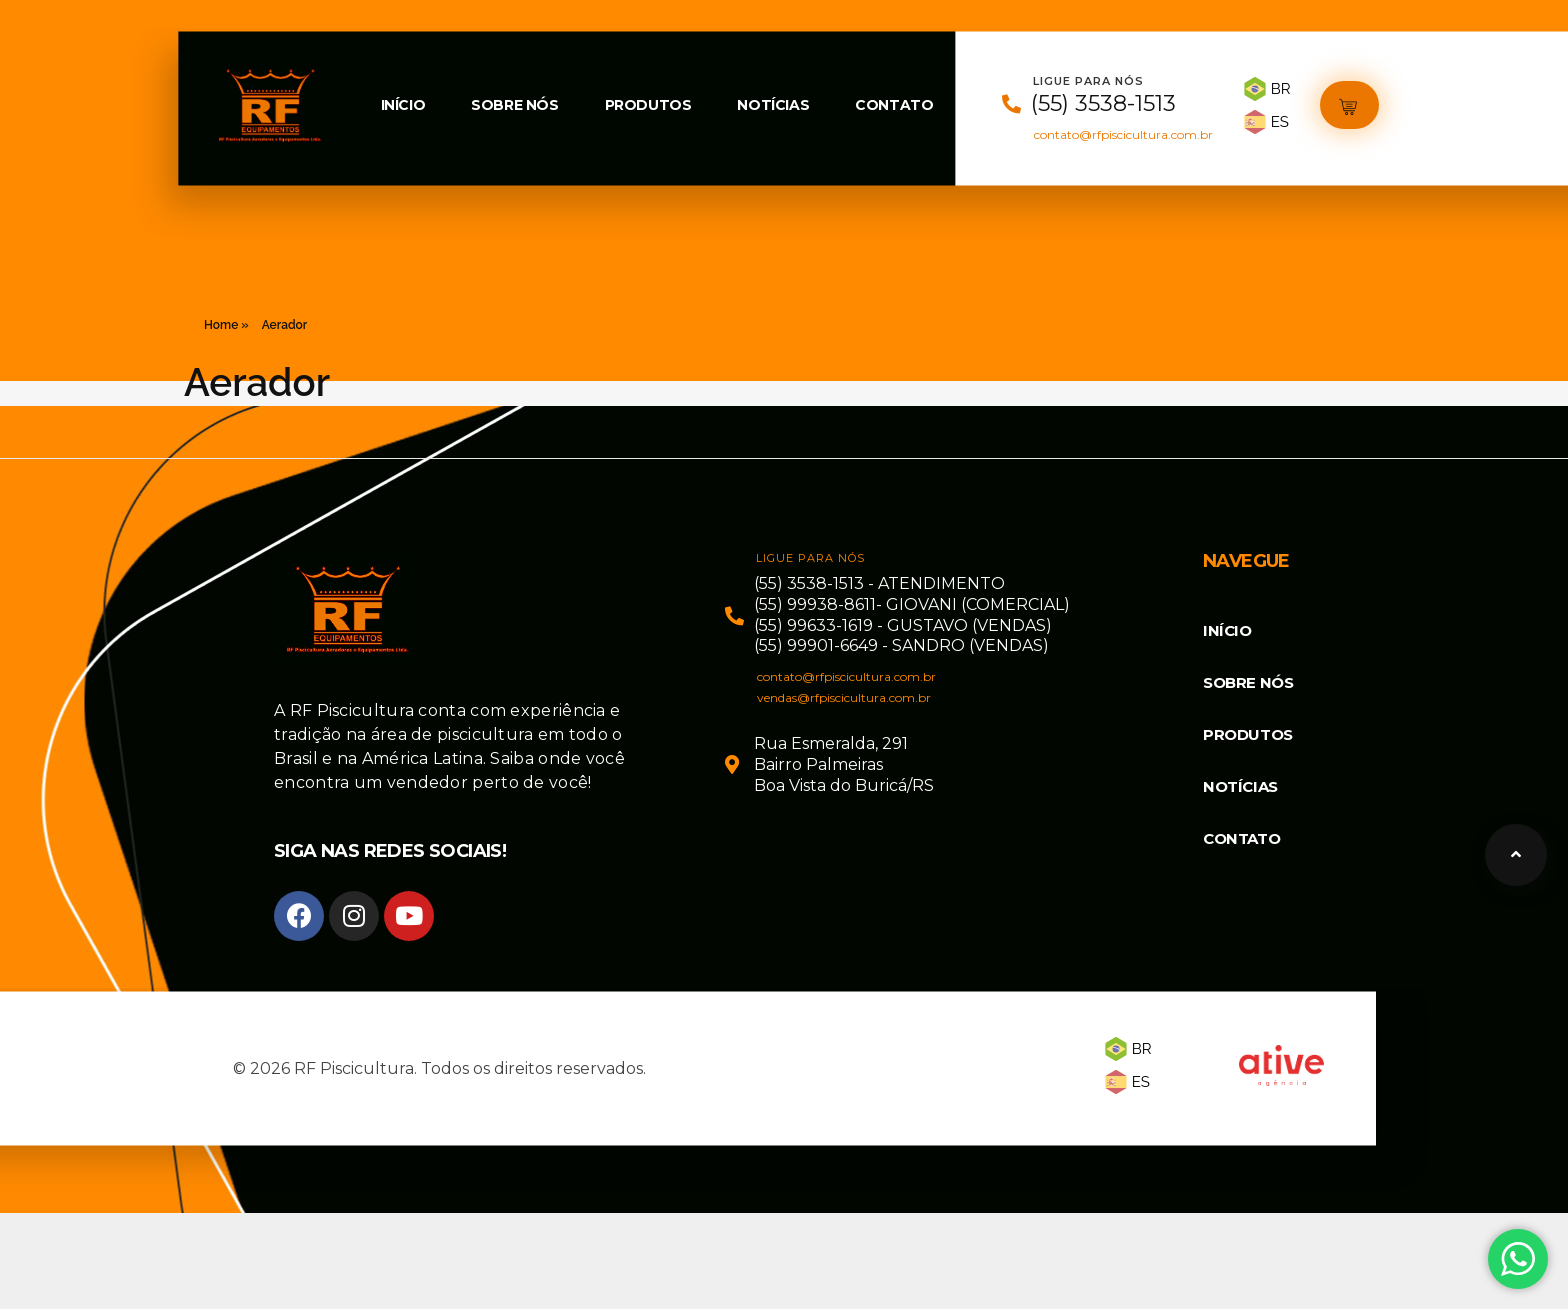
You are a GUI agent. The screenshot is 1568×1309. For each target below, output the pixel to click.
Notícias (773, 105)
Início (403, 105)
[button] (1349, 105)
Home (221, 325)
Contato (894, 105)
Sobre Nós (514, 105)
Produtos (648, 105)
